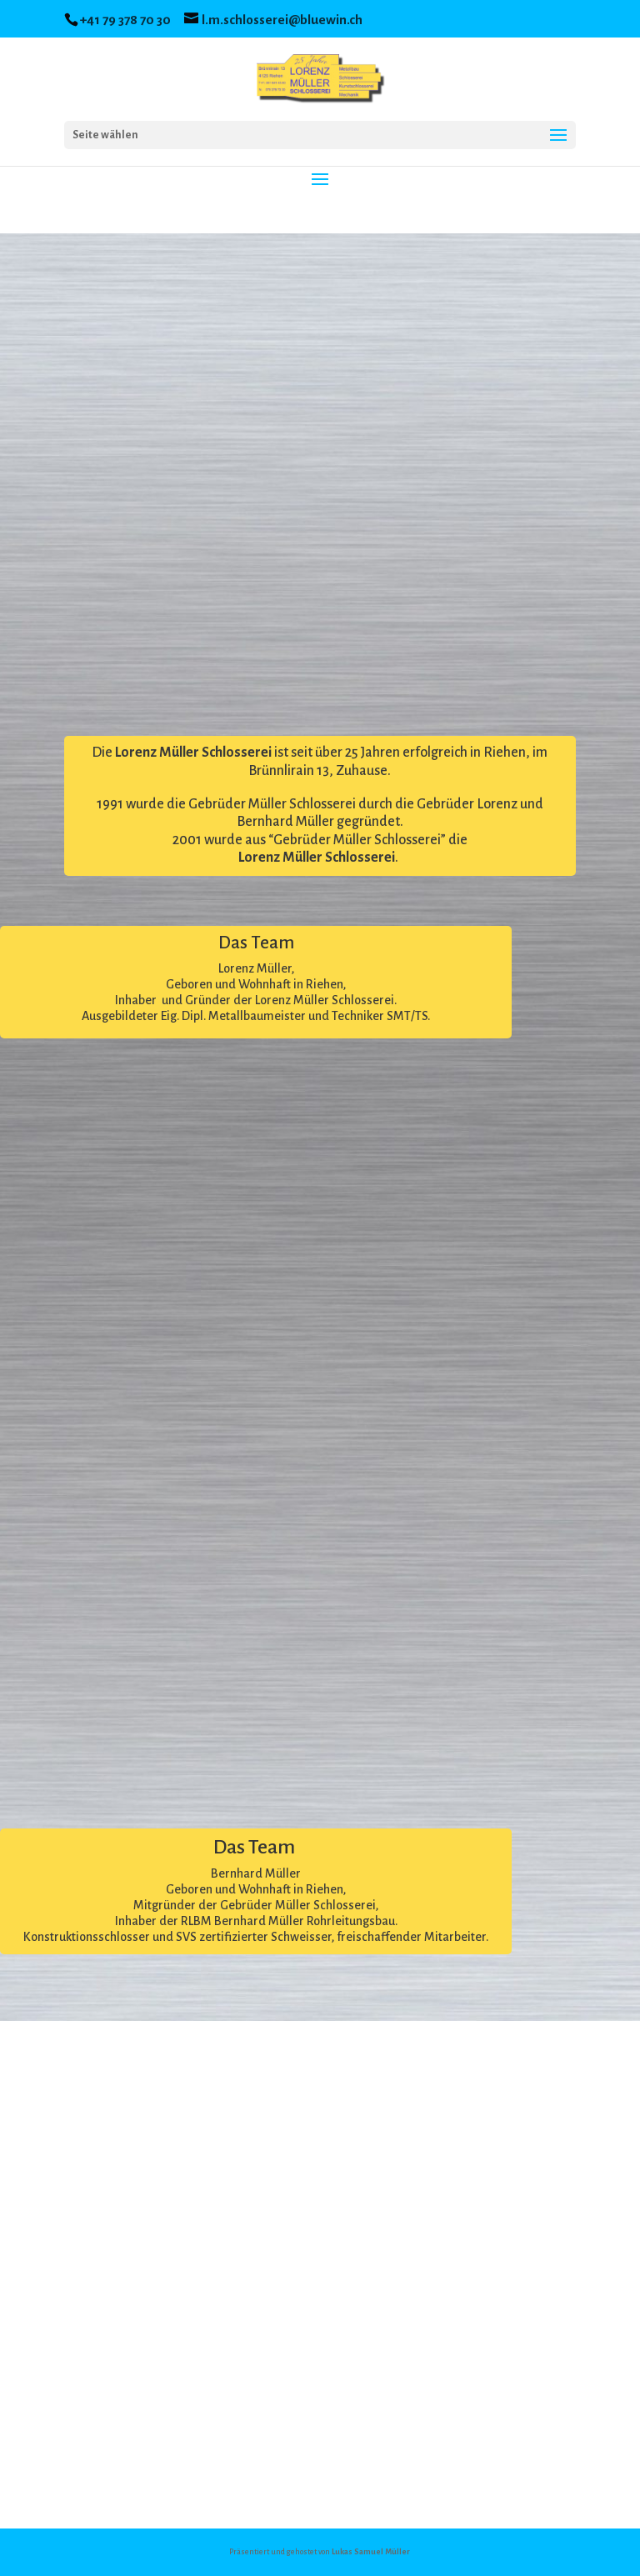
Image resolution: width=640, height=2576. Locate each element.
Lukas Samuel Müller (371, 2552)
